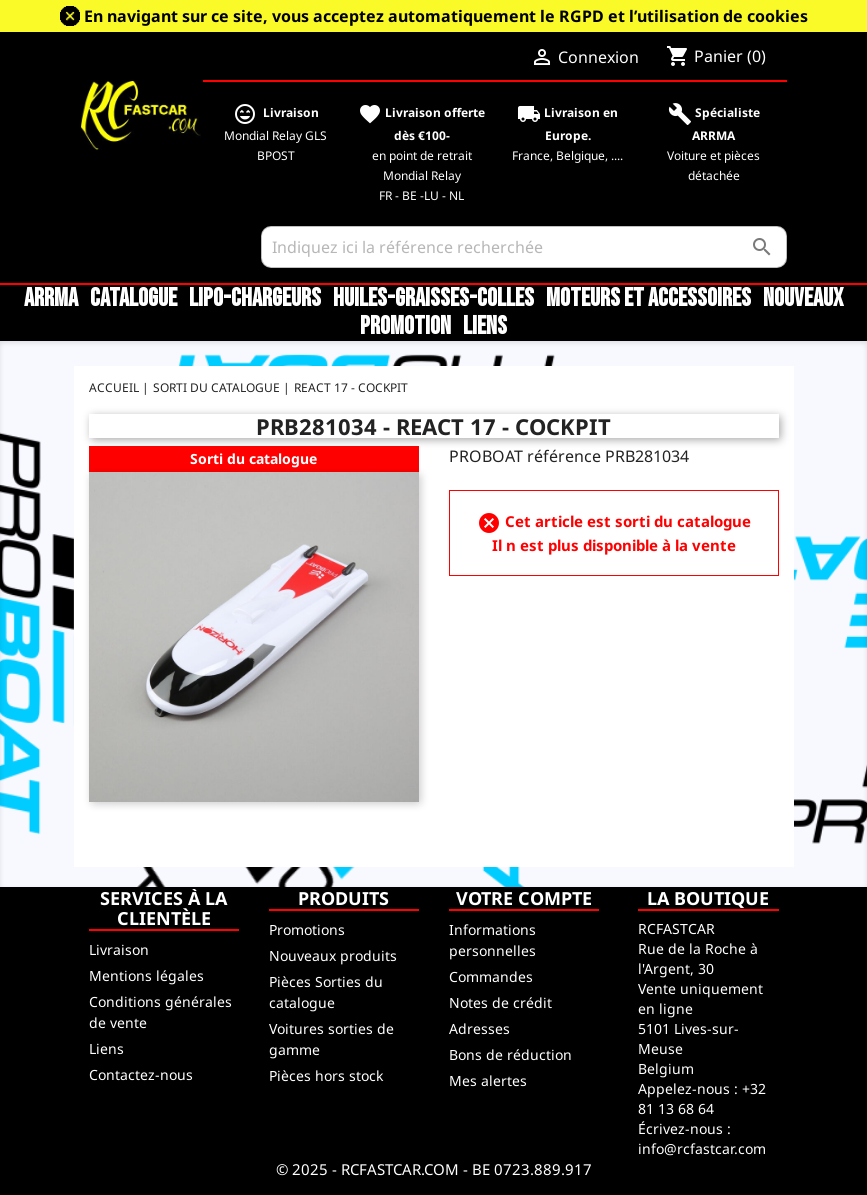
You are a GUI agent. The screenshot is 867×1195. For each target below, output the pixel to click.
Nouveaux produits (333, 955)
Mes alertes (488, 1080)
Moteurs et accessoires (648, 299)
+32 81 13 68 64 (702, 1098)
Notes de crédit (500, 1002)
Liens (485, 327)
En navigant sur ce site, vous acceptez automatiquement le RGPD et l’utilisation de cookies (446, 16)
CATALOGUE (133, 299)
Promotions (307, 929)
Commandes (491, 976)
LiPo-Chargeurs (255, 299)
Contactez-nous (141, 1074)
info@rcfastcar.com (702, 1148)
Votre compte (524, 898)
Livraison (119, 949)
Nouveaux (803, 299)
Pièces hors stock (326, 1075)
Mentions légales (146, 975)
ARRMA (51, 299)
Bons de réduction (510, 1054)
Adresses (479, 1028)
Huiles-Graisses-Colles (433, 299)
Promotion (405, 327)
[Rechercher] (524, 247)
